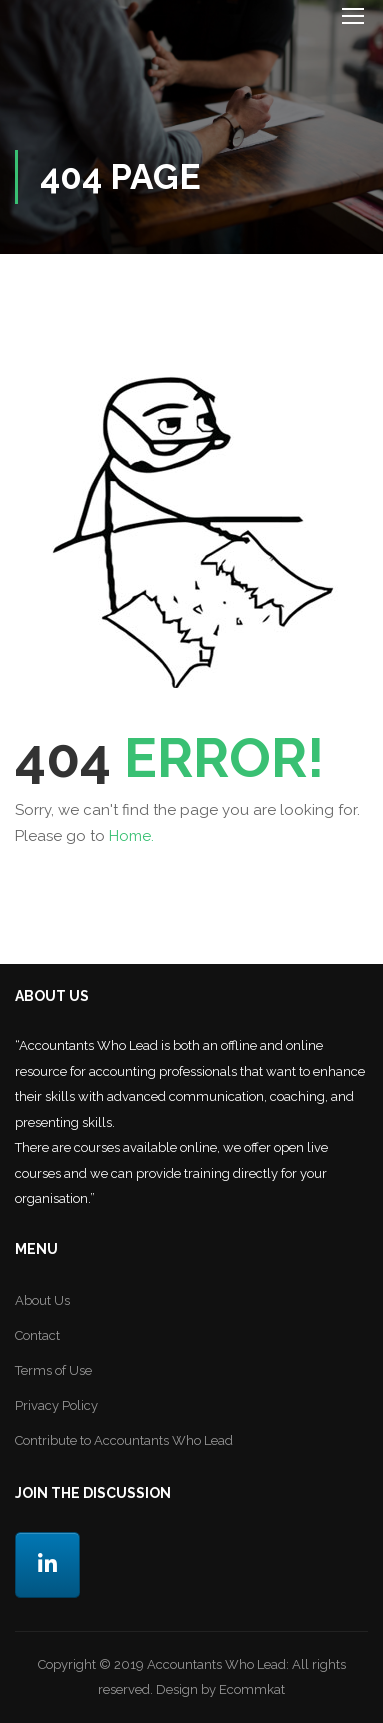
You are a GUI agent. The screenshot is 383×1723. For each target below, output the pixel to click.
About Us (42, 1300)
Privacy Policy (56, 1405)
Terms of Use (53, 1370)
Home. (131, 836)
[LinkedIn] (47, 1565)
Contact (37, 1335)
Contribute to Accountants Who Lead (124, 1440)
